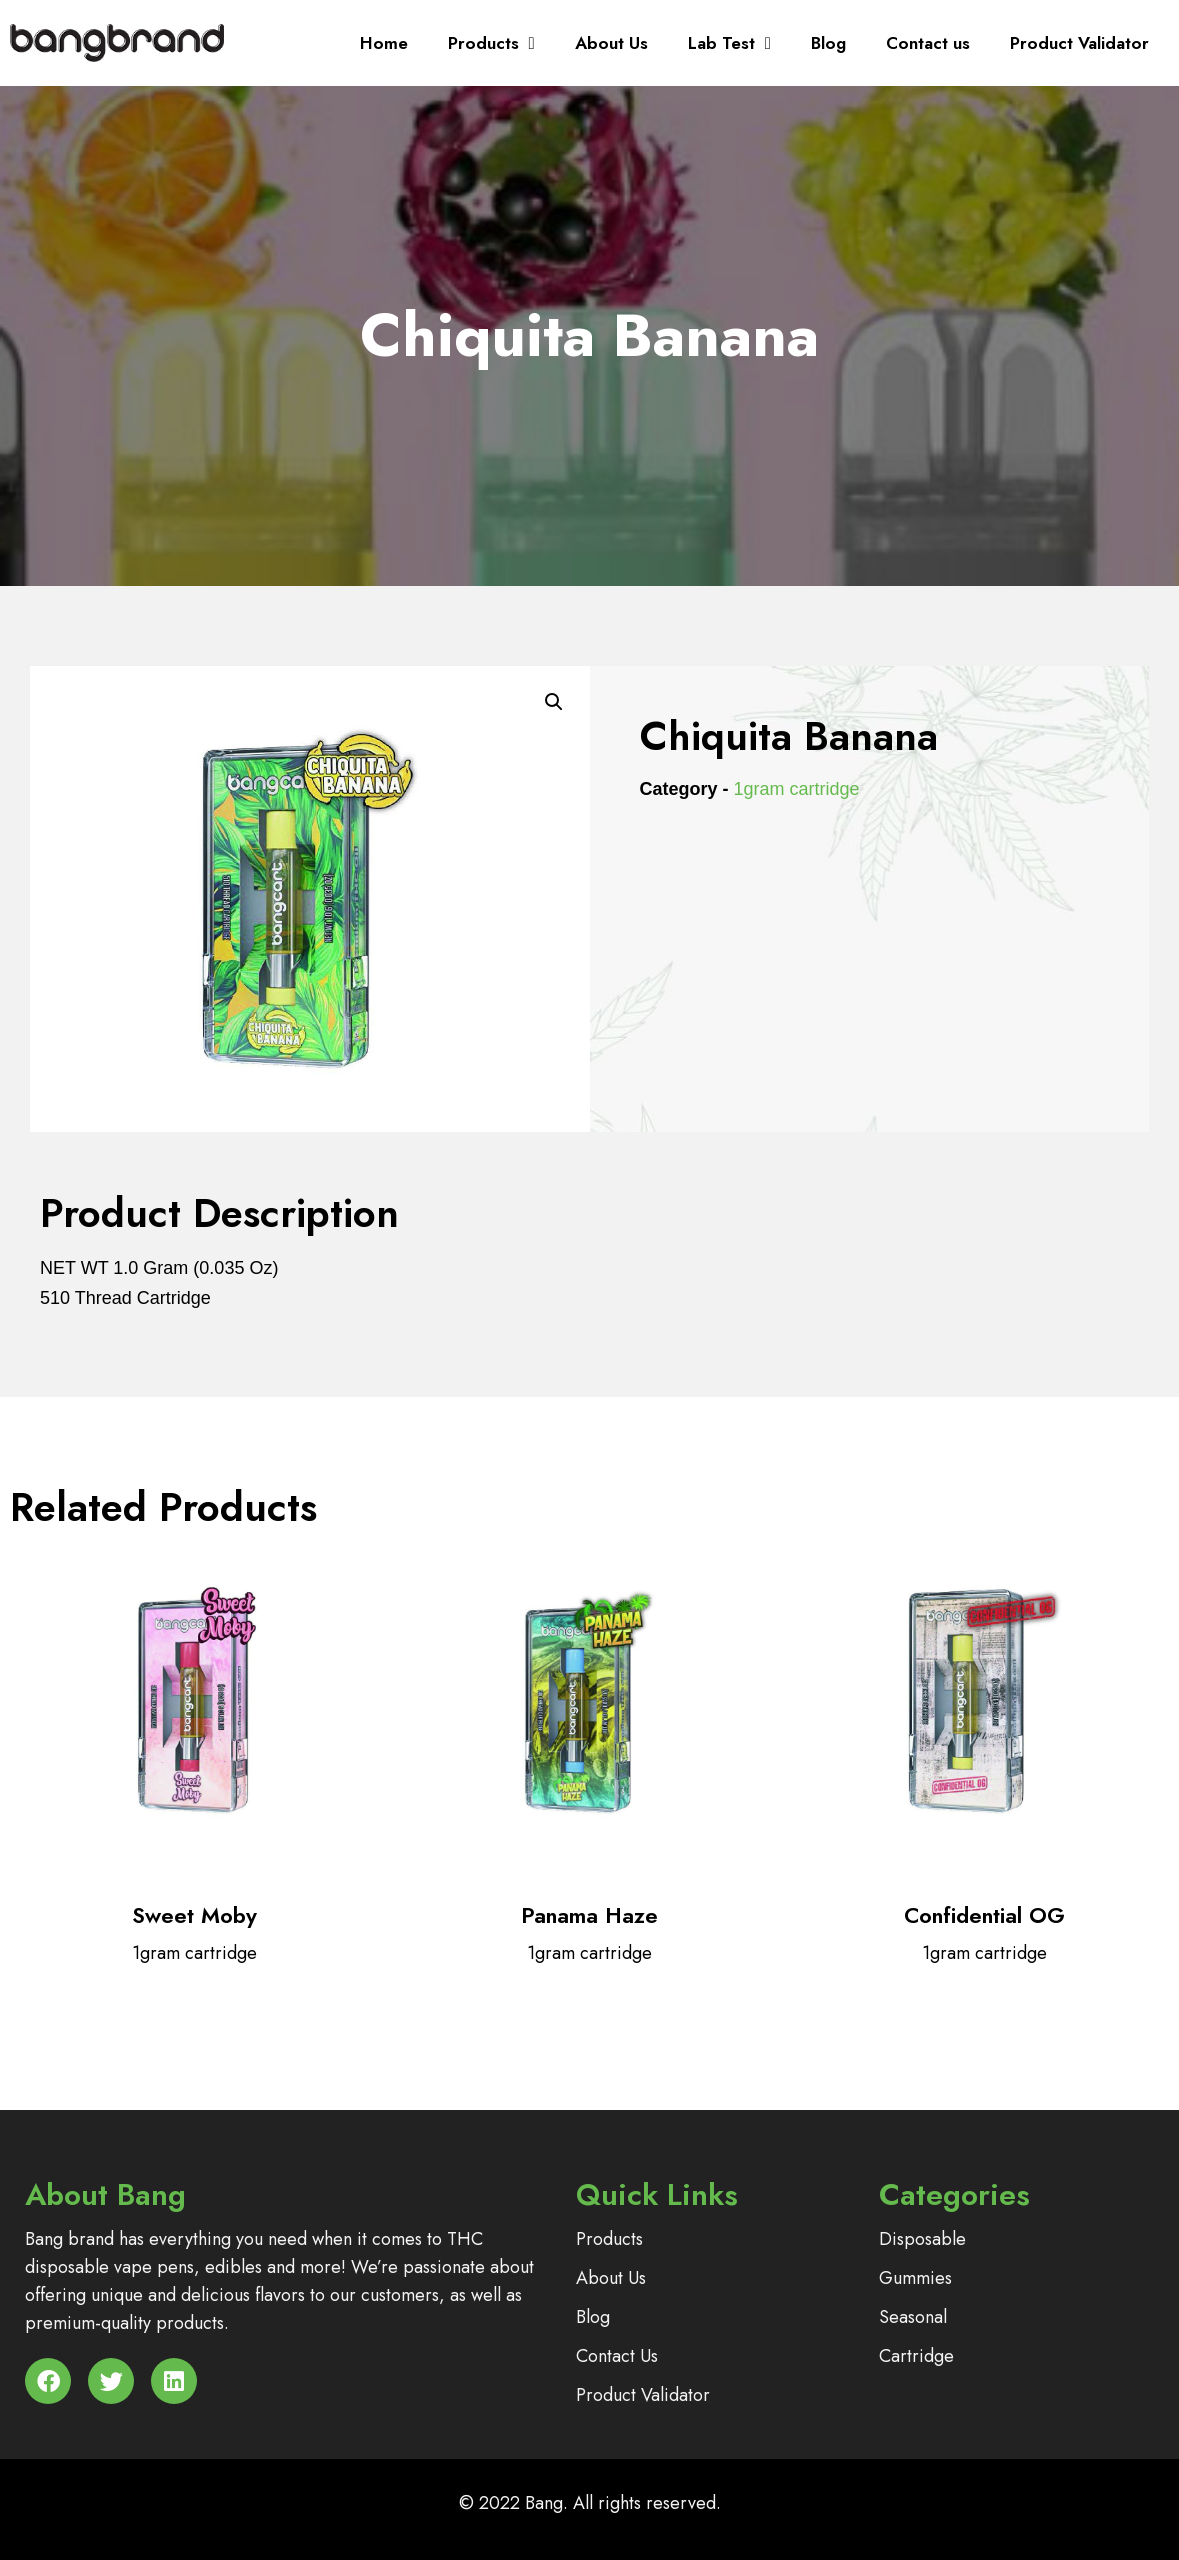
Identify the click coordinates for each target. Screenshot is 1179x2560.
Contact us (928, 43)
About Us (611, 43)
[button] (554, 702)
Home (384, 43)
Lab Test (729, 43)
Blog (828, 43)
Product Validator (1079, 43)
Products (491, 43)
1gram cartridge (797, 789)
